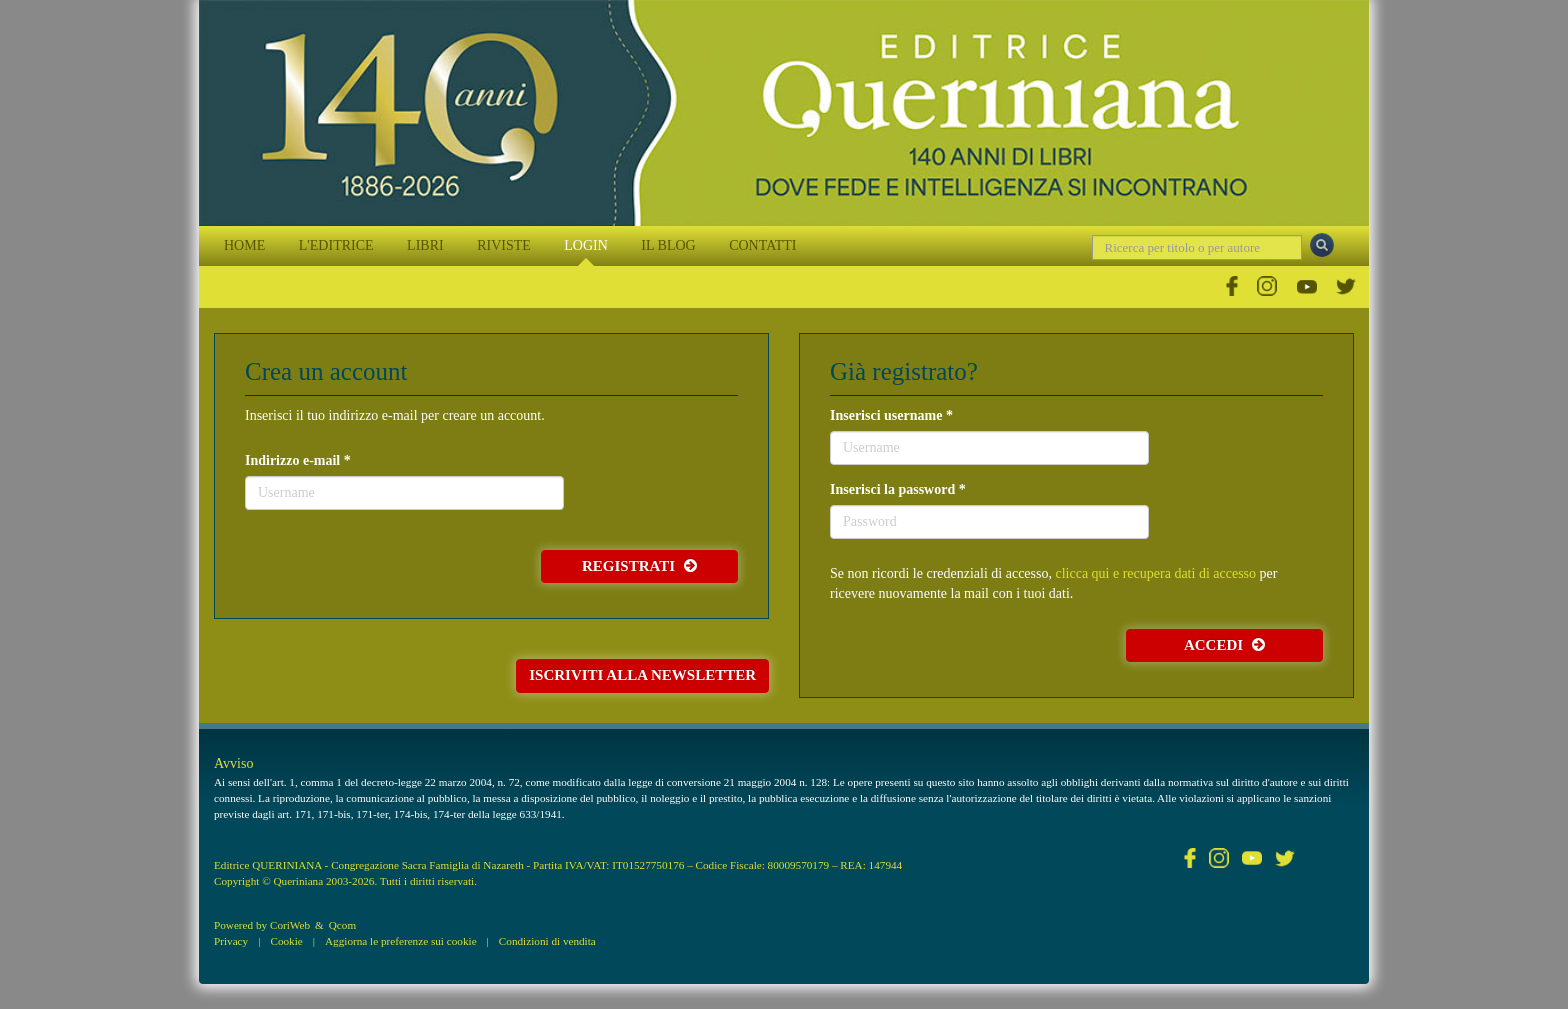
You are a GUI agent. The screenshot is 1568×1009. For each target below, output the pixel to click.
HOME (244, 245)
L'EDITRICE (336, 245)
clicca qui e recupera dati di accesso (1155, 573)
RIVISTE (504, 245)
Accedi (1224, 645)
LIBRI (425, 245)
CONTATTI (762, 245)
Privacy (231, 941)
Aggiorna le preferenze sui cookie (401, 941)
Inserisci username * (891, 415)
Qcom (342, 925)
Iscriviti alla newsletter (642, 675)
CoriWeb (290, 925)
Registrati (639, 566)
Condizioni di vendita (547, 941)
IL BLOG (668, 245)
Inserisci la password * (898, 489)
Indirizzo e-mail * (298, 460)
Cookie (286, 941)
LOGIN (586, 245)
